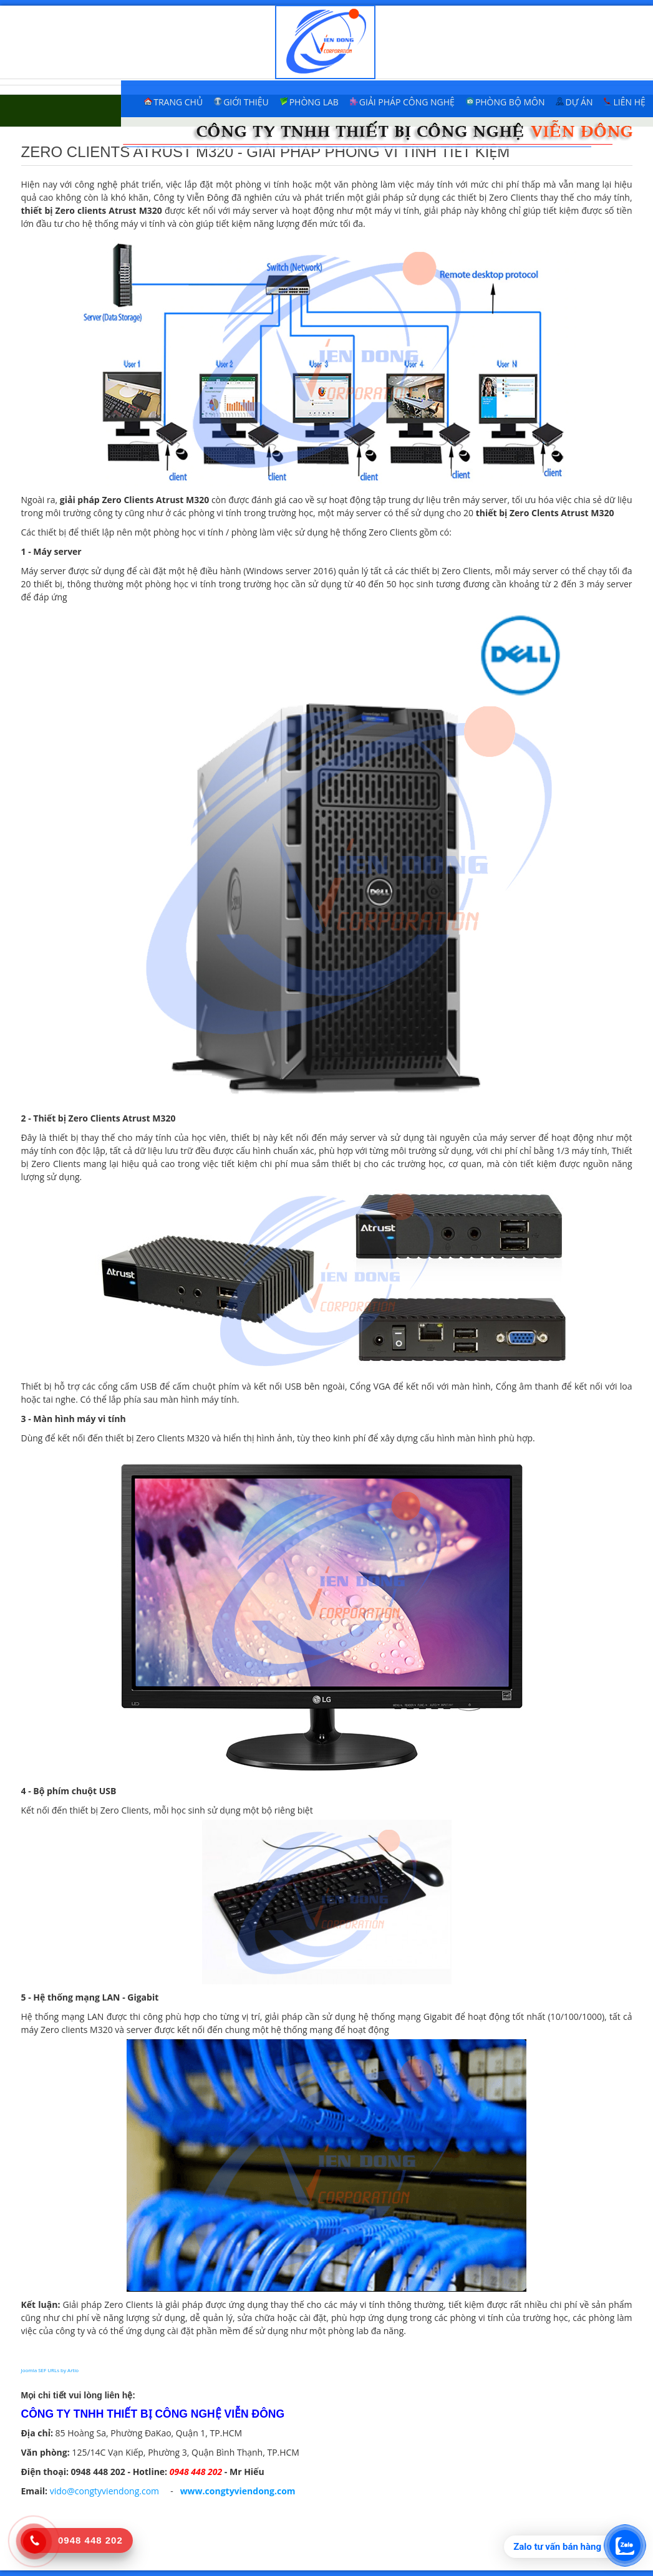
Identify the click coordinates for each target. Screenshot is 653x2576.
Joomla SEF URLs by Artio (50, 2370)
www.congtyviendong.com (238, 2491)
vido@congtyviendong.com (104, 2491)
